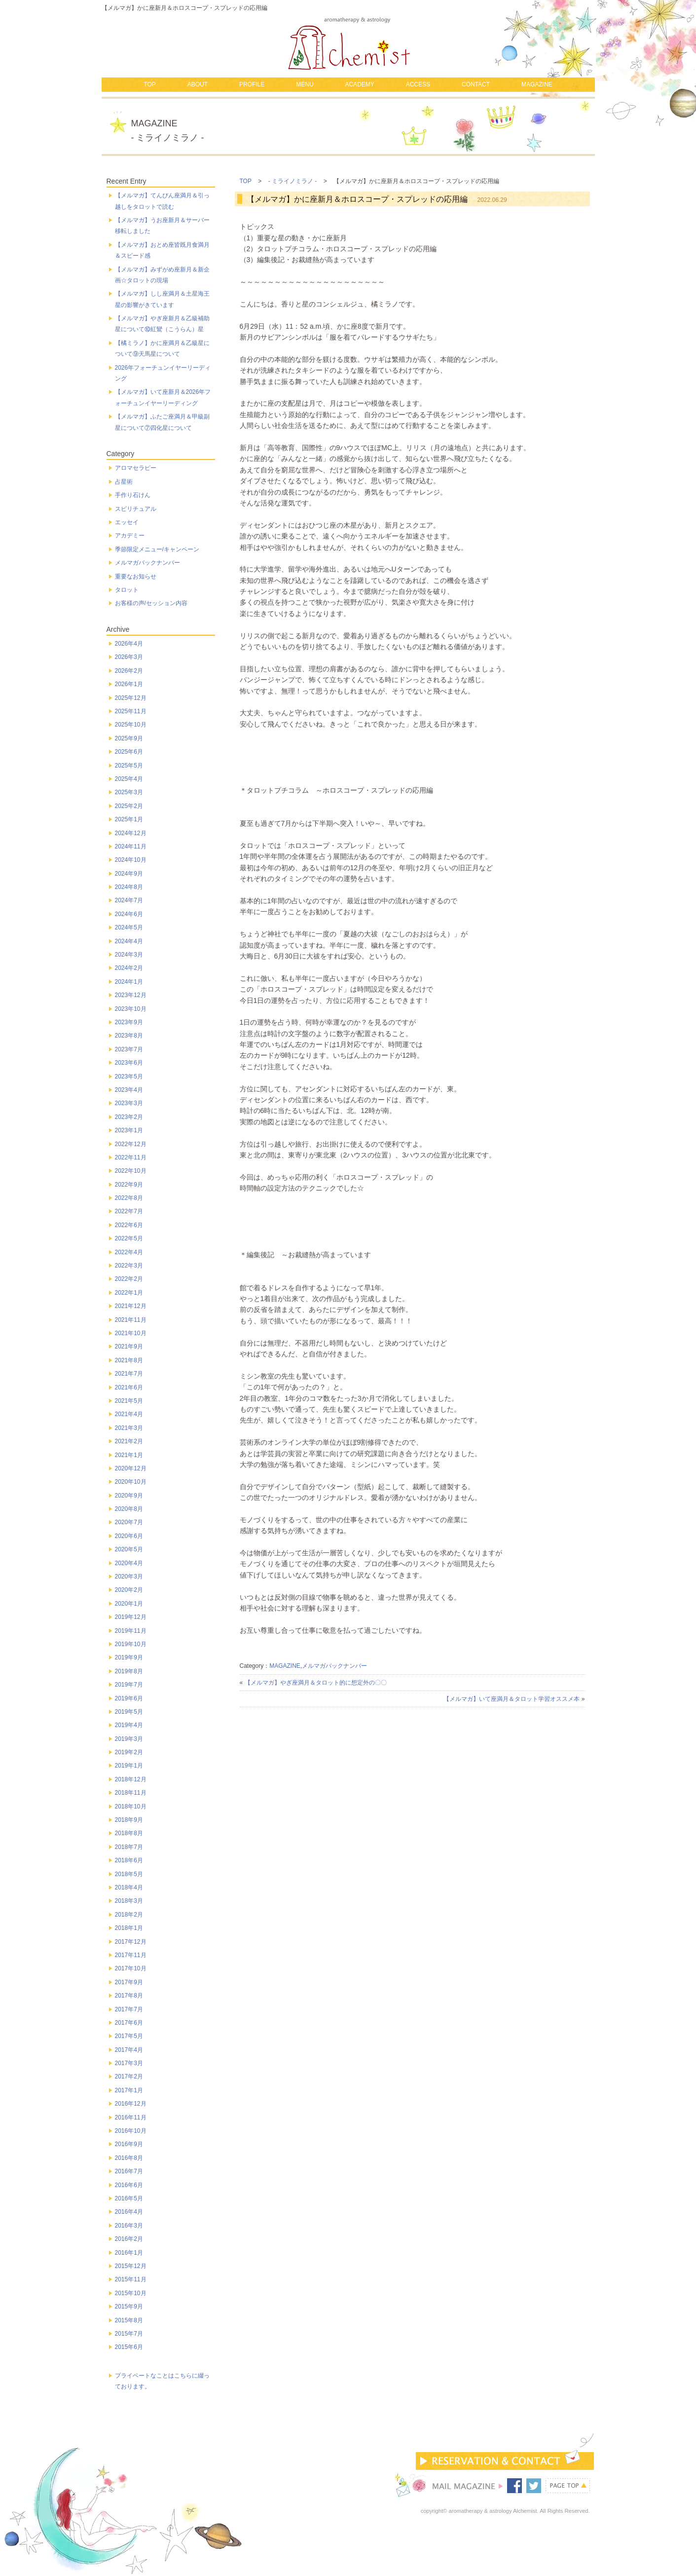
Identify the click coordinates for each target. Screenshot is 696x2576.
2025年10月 (131, 724)
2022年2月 (129, 1278)
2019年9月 (129, 1657)
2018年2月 (129, 1914)
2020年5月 (129, 1549)
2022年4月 (129, 1252)
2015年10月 (131, 2293)
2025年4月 (129, 778)
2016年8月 (129, 2157)
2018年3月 (129, 1900)
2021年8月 (129, 1360)
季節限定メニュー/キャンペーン (157, 549)
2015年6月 (129, 2347)
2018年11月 (131, 1792)
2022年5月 (129, 1238)
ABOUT (197, 84)
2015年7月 (129, 2333)
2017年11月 (131, 1955)
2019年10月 (131, 1644)
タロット (127, 589)
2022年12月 (131, 1144)
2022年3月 (129, 1265)
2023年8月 (129, 1035)
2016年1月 (129, 2252)
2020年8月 (129, 1508)
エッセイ (127, 522)
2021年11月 (131, 1319)
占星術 (124, 481)
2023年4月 (129, 1089)
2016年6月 (129, 2185)
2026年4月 (129, 643)
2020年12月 (131, 1468)
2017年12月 (131, 1941)
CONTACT (476, 84)
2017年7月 (129, 2009)
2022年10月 (131, 1170)
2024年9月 (129, 873)
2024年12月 (131, 833)
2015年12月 (131, 2266)
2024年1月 (129, 981)
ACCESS (418, 84)
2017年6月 (129, 2022)
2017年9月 (129, 1982)
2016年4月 (129, 2211)
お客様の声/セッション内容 (151, 603)
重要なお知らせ (135, 576)
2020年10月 (131, 1481)
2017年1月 (129, 2090)
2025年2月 (129, 806)
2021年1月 (129, 1455)
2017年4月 (129, 2049)
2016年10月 (131, 2130)
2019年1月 (129, 1765)
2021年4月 (129, 1414)
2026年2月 (129, 670)
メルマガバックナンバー (334, 1665)
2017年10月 (131, 1968)
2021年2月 (129, 1441)
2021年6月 (129, 1387)
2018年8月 (129, 1833)
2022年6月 (129, 1225)
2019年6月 (129, 1698)
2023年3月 (129, 1103)
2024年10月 (131, 859)
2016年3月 (129, 2225)
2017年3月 (129, 2063)
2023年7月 (129, 1049)
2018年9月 (129, 1819)
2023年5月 (129, 1076)
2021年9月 (129, 1346)
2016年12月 (131, 2103)
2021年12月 (131, 1306)
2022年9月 (129, 1184)
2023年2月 (129, 1117)
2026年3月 (129, 657)
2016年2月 (129, 2238)
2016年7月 (129, 2171)
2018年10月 (131, 1806)
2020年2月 (129, 1589)
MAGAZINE (536, 84)
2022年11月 (131, 1157)
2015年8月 (129, 2320)
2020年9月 (129, 1495)
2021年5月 (129, 1400)
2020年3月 (129, 1576)
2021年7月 (129, 1373)
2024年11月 (131, 846)
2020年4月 (129, 1563)
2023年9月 (129, 1022)
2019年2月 (129, 1752)
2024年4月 (129, 941)
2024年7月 (129, 900)
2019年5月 (129, 1711)
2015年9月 (129, 2306)
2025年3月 (129, 792)
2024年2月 (129, 967)
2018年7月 (129, 1847)
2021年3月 (129, 1427)
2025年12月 (131, 697)
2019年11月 (131, 1630)
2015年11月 (131, 2279)
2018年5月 (129, 1874)
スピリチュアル (135, 508)
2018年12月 (131, 1779)
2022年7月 (129, 1211)
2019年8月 (129, 1671)
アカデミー (130, 535)
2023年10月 (131, 1008)
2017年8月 (129, 1995)
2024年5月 (129, 927)
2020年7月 (129, 1522)
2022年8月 (129, 1197)
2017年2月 (129, 2076)
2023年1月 (129, 1130)
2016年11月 (131, 2117)
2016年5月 (129, 2198)
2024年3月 (129, 954)
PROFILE (251, 84)
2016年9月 (129, 2144)
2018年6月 (129, 1860)
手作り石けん (132, 495)
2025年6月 (129, 751)
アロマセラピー (135, 467)
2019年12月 (131, 1617)
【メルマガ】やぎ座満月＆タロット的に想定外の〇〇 (316, 1682)
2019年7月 (129, 1684)
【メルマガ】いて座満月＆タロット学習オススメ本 (511, 1698)
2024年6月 (129, 914)
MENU (304, 84)
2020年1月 (129, 1603)
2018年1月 (129, 1927)
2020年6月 (129, 1536)
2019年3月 (129, 1738)
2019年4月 (129, 1725)
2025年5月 (129, 765)
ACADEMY (359, 84)
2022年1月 (129, 1292)
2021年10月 (131, 1333)
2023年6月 (129, 1062)
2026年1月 (129, 684)
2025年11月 (131, 711)
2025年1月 (129, 819)
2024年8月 (129, 887)
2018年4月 (129, 1887)
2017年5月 (129, 2036)
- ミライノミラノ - (292, 181)
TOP (149, 84)
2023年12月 (131, 995)
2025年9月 (129, 738)
